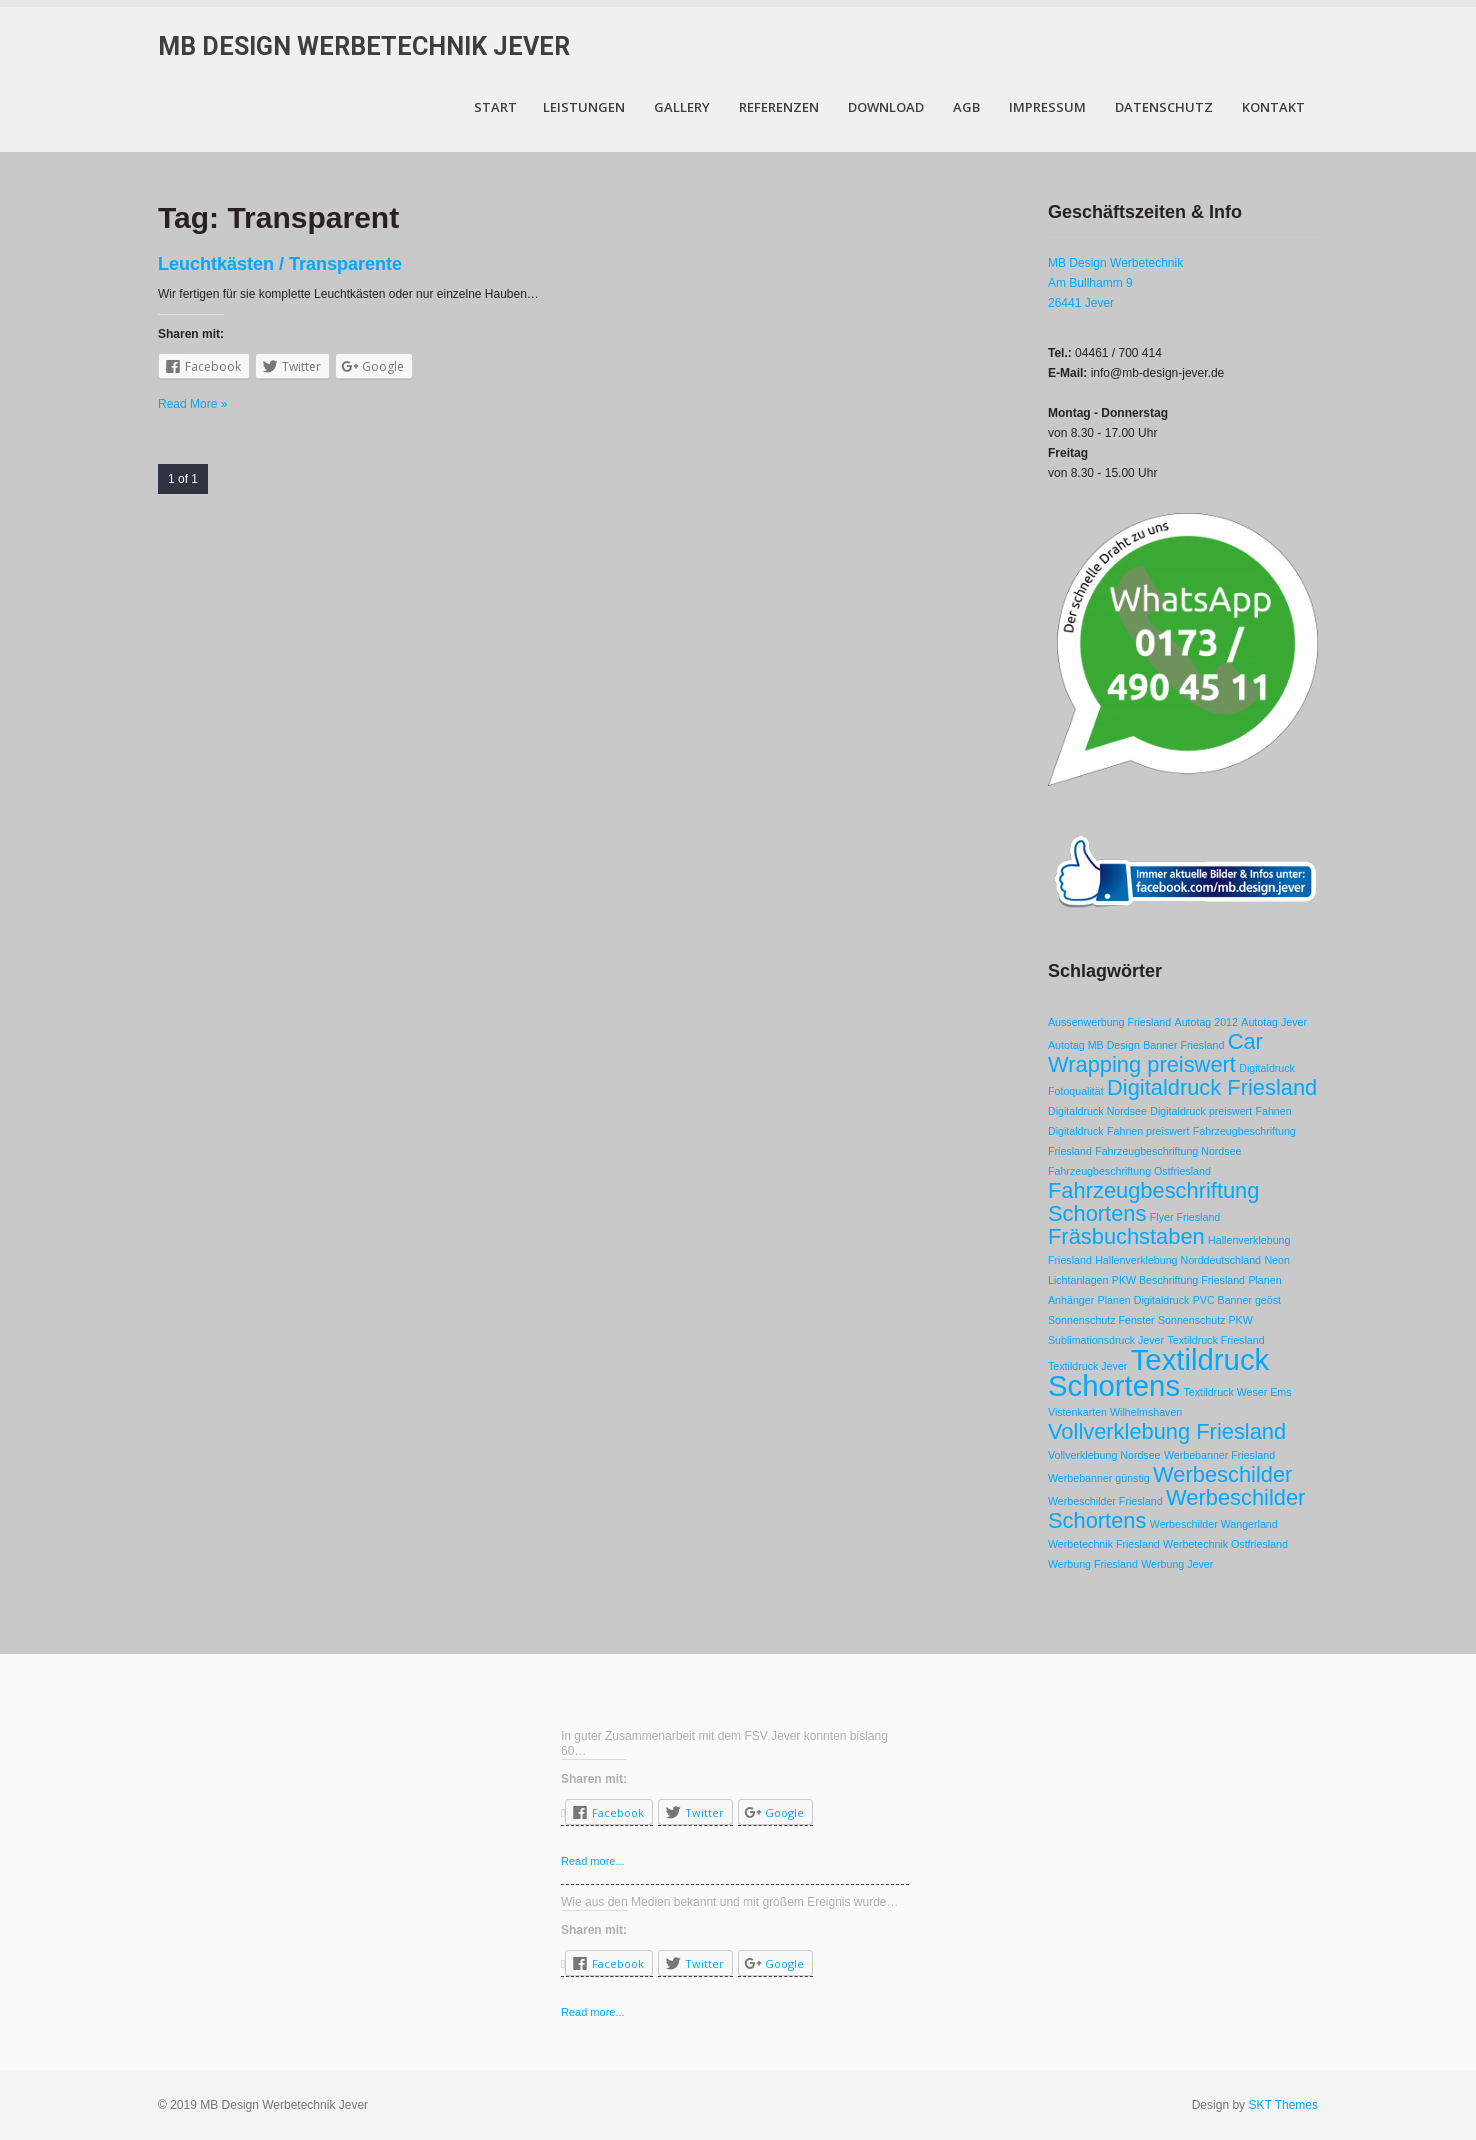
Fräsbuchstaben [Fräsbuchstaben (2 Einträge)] (1126, 1236)
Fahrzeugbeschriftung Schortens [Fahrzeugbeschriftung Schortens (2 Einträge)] (1153, 1202)
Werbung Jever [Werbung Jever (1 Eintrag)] (1177, 1564)
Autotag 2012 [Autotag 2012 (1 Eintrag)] (1206, 1022)
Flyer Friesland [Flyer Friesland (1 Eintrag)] (1185, 1217)
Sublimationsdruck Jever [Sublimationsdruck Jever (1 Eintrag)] (1106, 1340)
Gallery (682, 107)
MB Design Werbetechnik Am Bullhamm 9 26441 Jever (1115, 283)
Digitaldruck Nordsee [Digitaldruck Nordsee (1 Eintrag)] (1097, 1111)
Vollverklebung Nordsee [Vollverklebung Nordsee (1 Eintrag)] (1104, 1455)
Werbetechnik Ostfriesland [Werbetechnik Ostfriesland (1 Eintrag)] (1225, 1544)
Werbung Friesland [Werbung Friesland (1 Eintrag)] (1093, 1564)
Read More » (192, 404)
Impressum (1047, 107)
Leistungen (584, 107)
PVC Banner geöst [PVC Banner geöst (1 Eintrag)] (1237, 1300)
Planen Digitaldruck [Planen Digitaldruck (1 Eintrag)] (1144, 1300)
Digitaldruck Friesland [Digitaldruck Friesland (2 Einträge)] (1212, 1087)
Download (886, 107)
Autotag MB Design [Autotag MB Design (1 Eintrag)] (1094, 1045)
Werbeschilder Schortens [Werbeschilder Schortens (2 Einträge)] (1176, 1509)
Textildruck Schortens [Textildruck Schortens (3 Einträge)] (1158, 1372)
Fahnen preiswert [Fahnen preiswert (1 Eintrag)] (1148, 1131)
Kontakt (1273, 107)
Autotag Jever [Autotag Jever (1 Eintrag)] (1274, 1022)
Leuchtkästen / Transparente (280, 264)
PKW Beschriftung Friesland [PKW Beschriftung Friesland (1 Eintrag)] (1178, 1280)
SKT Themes (1283, 2105)
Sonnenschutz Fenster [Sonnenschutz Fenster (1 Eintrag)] (1101, 1320)
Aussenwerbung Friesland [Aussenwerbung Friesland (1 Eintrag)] (1109, 1022)
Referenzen (779, 107)
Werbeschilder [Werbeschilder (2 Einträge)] (1222, 1474)
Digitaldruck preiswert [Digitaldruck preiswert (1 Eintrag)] (1201, 1111)
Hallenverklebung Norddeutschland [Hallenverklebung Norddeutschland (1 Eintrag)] (1178, 1260)
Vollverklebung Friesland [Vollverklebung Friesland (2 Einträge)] (1167, 1431)
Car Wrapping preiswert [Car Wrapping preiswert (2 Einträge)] (1155, 1053)
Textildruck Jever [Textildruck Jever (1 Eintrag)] (1087, 1366)
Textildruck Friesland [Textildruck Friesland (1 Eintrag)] (1215, 1340)
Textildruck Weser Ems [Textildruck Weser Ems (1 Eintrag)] (1237, 1392)
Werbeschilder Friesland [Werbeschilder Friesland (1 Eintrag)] (1105, 1501)
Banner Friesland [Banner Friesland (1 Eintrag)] (1183, 1045)
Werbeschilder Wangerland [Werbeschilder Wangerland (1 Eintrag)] (1214, 1524)
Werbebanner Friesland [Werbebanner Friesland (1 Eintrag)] (1219, 1455)
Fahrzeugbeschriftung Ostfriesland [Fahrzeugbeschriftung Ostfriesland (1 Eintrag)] (1129, 1171)
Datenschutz (1164, 107)
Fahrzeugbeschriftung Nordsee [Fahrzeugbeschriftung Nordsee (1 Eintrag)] (1168, 1151)
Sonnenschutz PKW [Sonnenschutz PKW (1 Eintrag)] (1205, 1320)
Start (495, 107)
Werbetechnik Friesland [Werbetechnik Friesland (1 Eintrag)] (1104, 1544)
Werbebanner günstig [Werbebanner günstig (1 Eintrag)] (1099, 1478)
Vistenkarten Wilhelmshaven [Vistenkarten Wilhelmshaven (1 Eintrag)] (1115, 1412)
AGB (966, 107)
